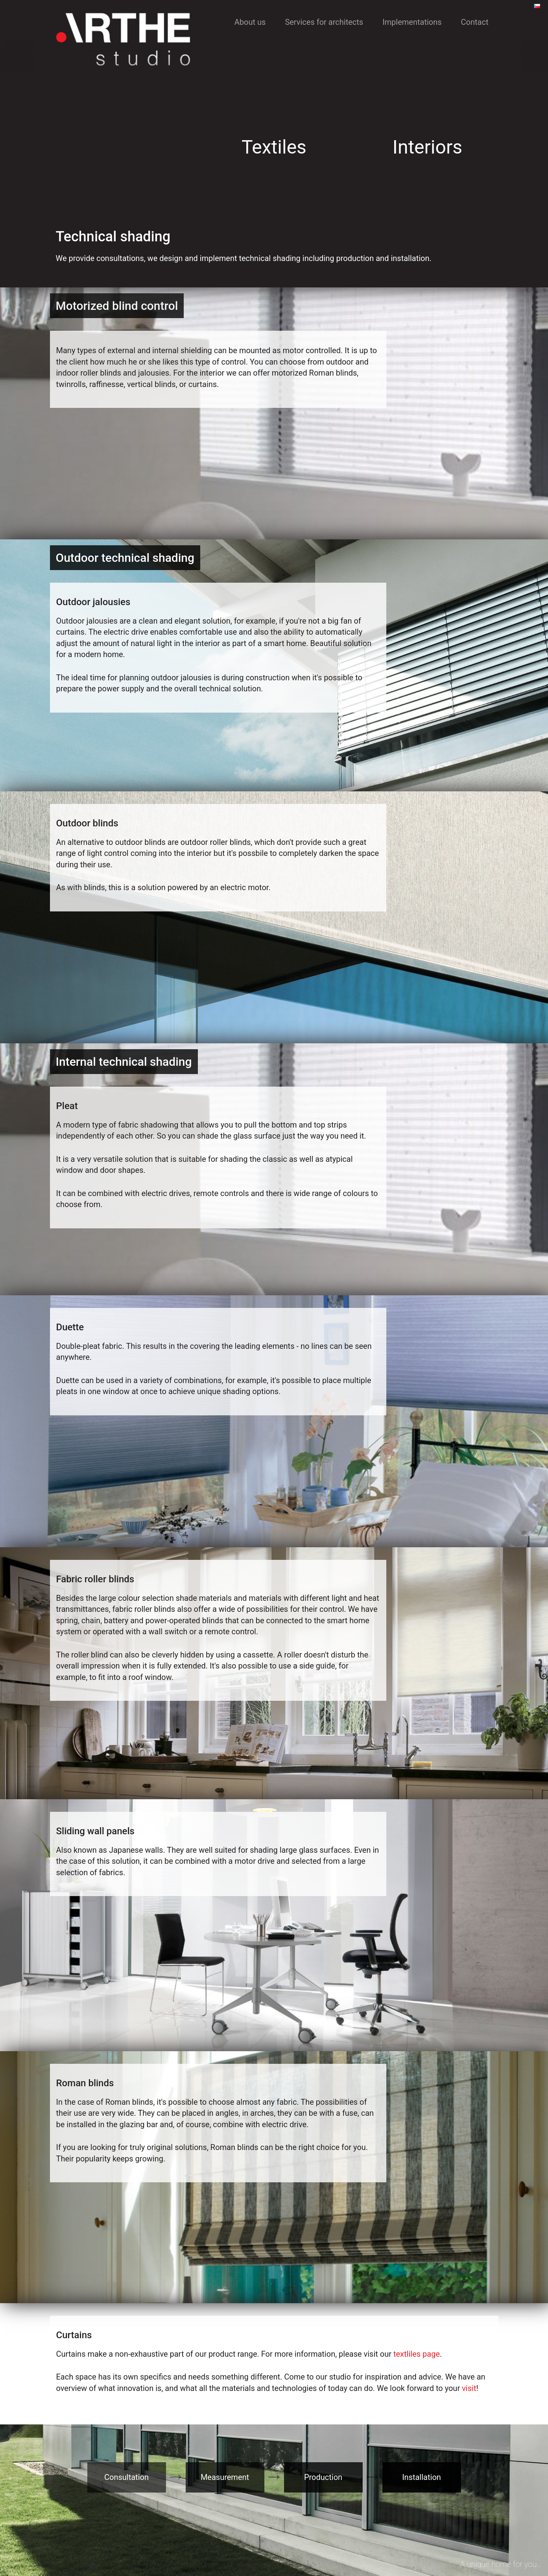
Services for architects (324, 22)
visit (469, 2388)
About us (250, 22)
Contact (475, 22)
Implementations (411, 22)
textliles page (416, 2354)
